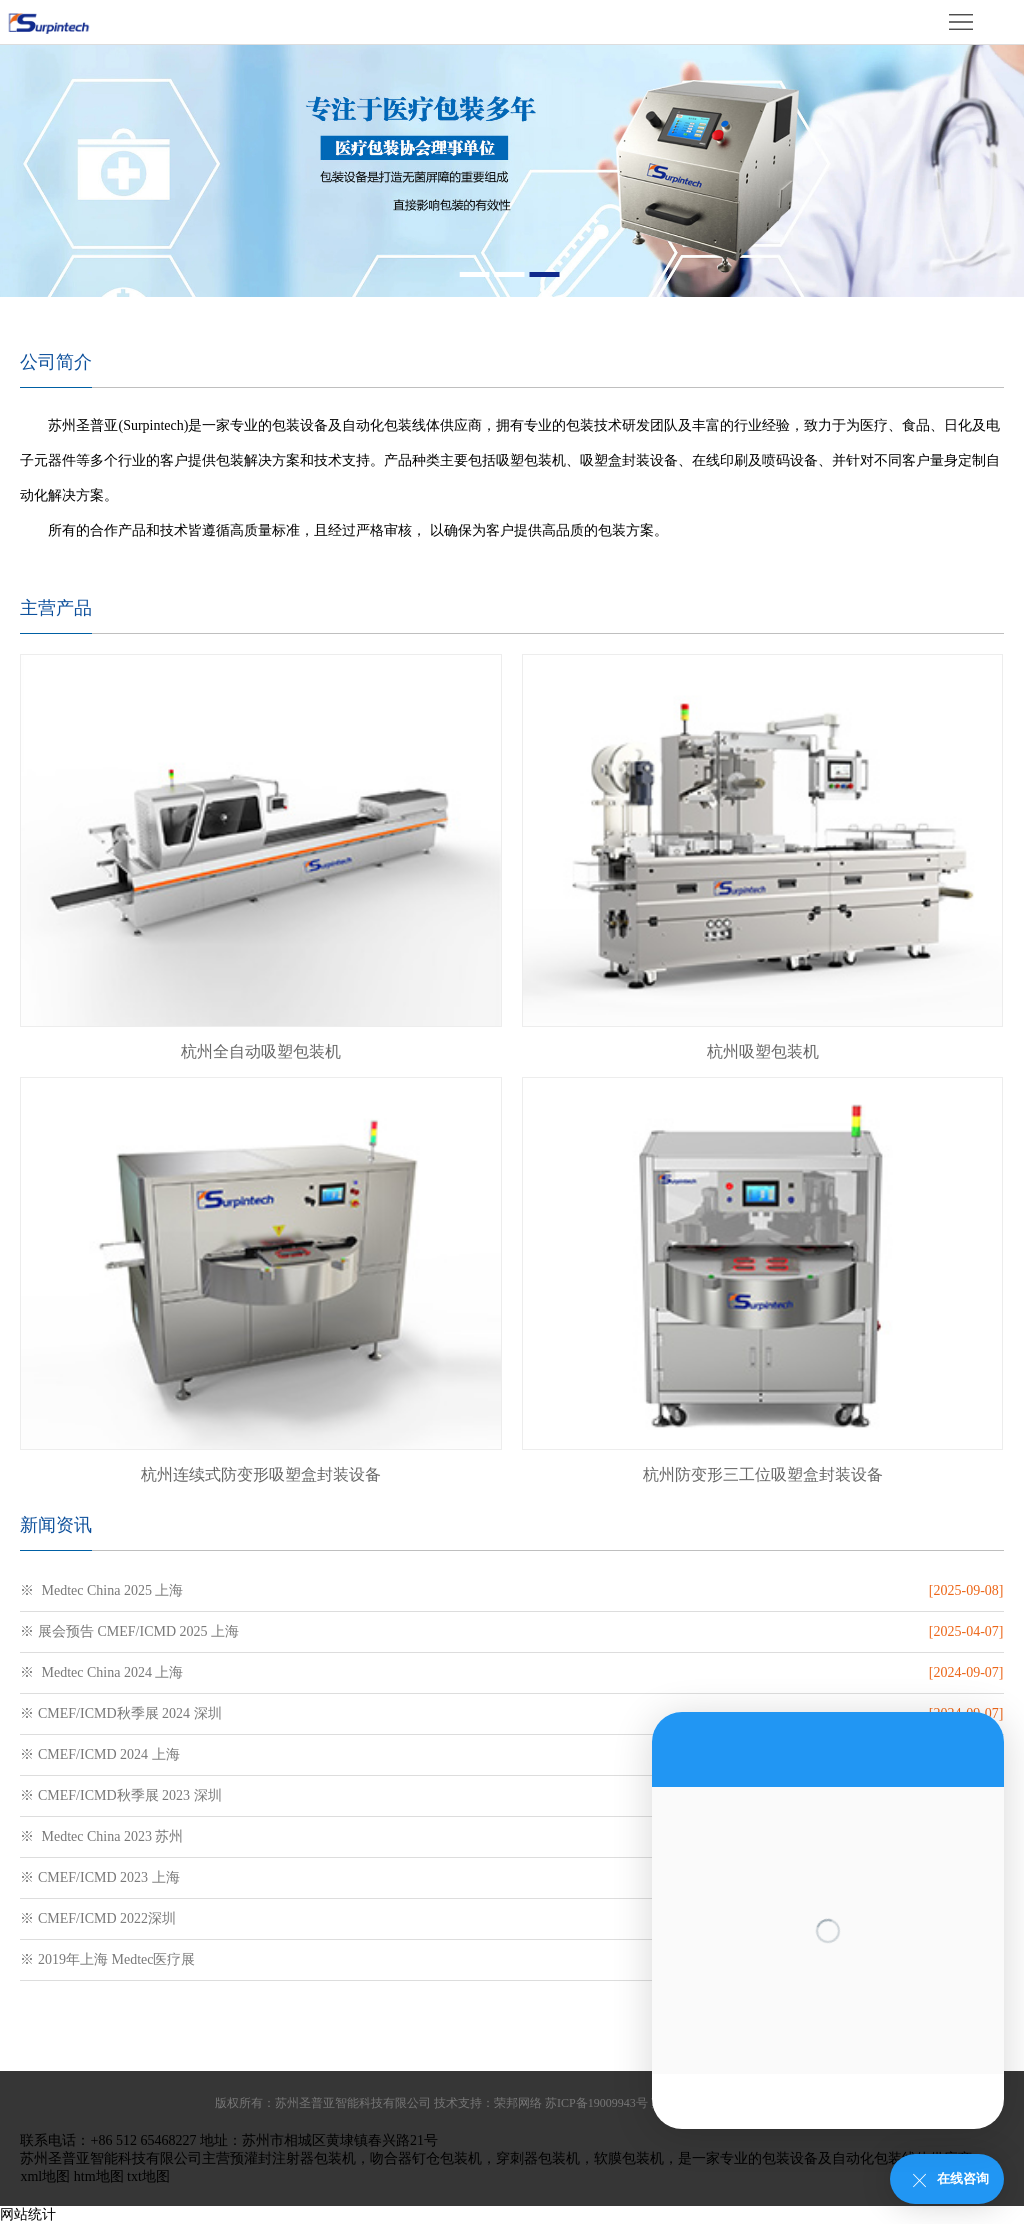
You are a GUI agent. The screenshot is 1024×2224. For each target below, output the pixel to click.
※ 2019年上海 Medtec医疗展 (107, 1959)
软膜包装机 (629, 2158)
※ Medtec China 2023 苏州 (101, 1836)
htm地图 (99, 2176)
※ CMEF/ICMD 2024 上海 (99, 1754)
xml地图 (45, 2176)
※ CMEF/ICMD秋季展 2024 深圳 (120, 1713)
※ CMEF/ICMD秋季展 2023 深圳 (120, 1795)
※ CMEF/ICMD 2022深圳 (98, 1918)
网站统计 (28, 2214)
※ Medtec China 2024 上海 (101, 1672)
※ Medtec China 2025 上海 (101, 1590)
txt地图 (148, 2176)
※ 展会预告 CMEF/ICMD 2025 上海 (129, 1631)
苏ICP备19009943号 (596, 2103)
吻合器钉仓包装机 (426, 2158)
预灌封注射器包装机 (293, 2158)
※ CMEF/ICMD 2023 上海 (99, 1877)
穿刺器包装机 (538, 2158)
